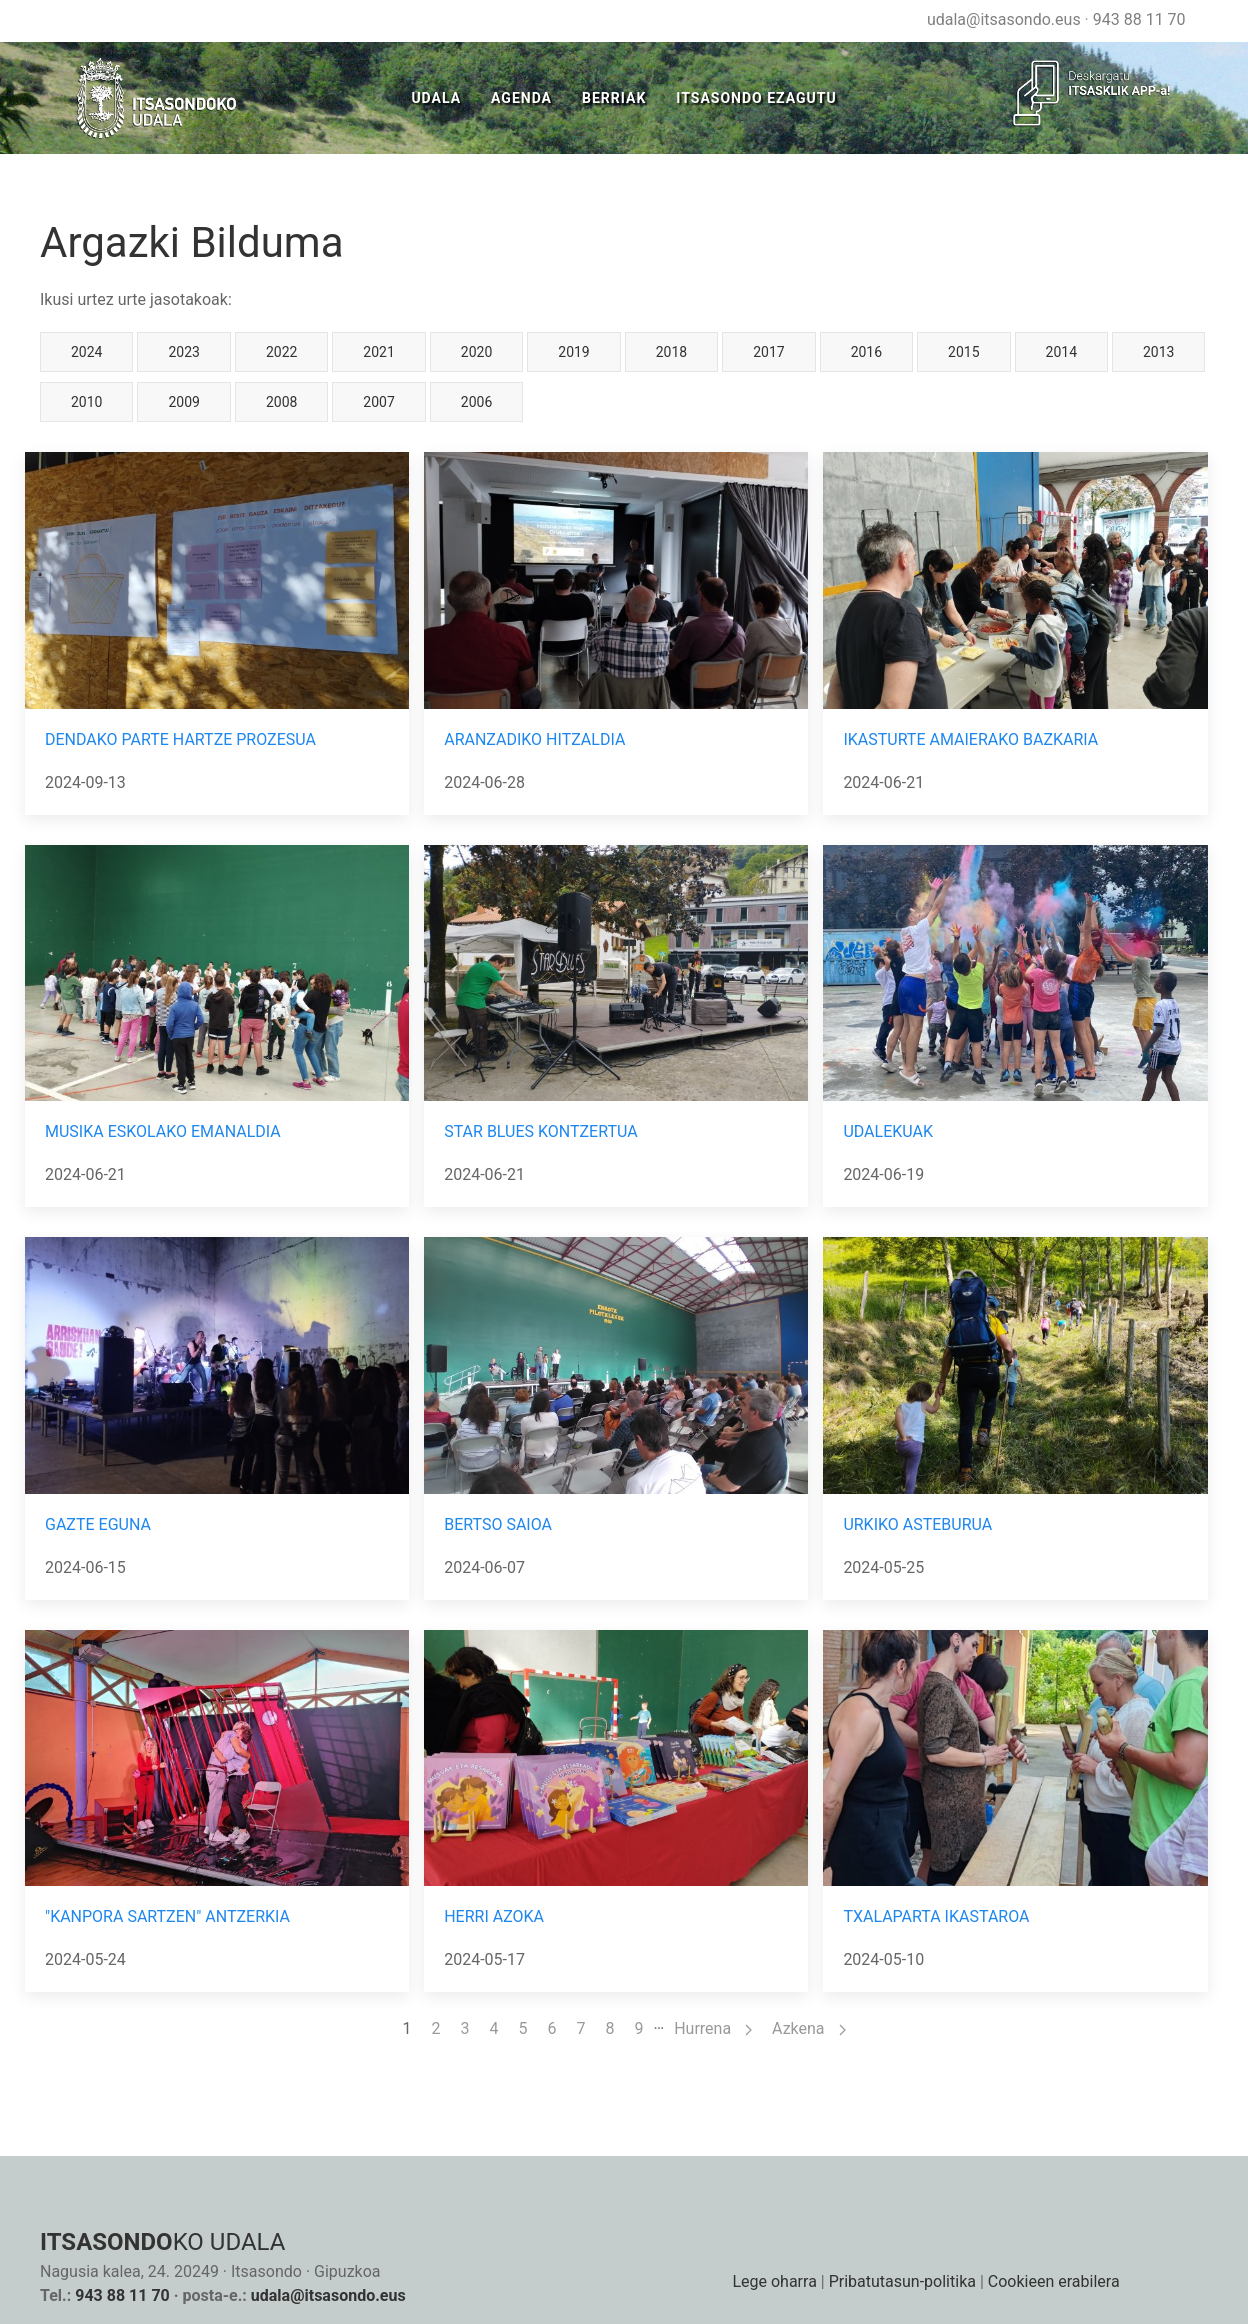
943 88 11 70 (1139, 19)
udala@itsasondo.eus (1004, 19)
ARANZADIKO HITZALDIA (534, 739)
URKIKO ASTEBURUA (917, 1524)
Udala (436, 98)
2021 (378, 352)
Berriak (614, 98)
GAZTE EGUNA (98, 1524)
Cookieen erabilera (1054, 2281)
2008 (281, 402)
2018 (671, 352)
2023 (183, 352)
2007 (378, 402)
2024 (86, 352)
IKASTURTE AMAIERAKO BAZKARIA (970, 739)
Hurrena (713, 2028)
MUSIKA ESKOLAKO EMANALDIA (163, 1131)
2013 (1158, 352)
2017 (768, 352)
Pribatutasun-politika (902, 2281)
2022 (281, 352)
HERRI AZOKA (494, 1916)
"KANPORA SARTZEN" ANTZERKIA (167, 1916)
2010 (86, 402)
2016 (866, 352)
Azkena (808, 2028)
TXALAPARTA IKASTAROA (936, 1916)
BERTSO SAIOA (498, 1524)
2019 (573, 352)
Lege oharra (774, 2281)
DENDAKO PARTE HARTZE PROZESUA (180, 739)
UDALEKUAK (888, 1131)
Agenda (521, 98)
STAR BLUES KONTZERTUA (540, 1131)
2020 (476, 352)
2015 (963, 352)
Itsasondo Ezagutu (756, 98)
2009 (183, 402)
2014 (1061, 352)
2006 (476, 402)
